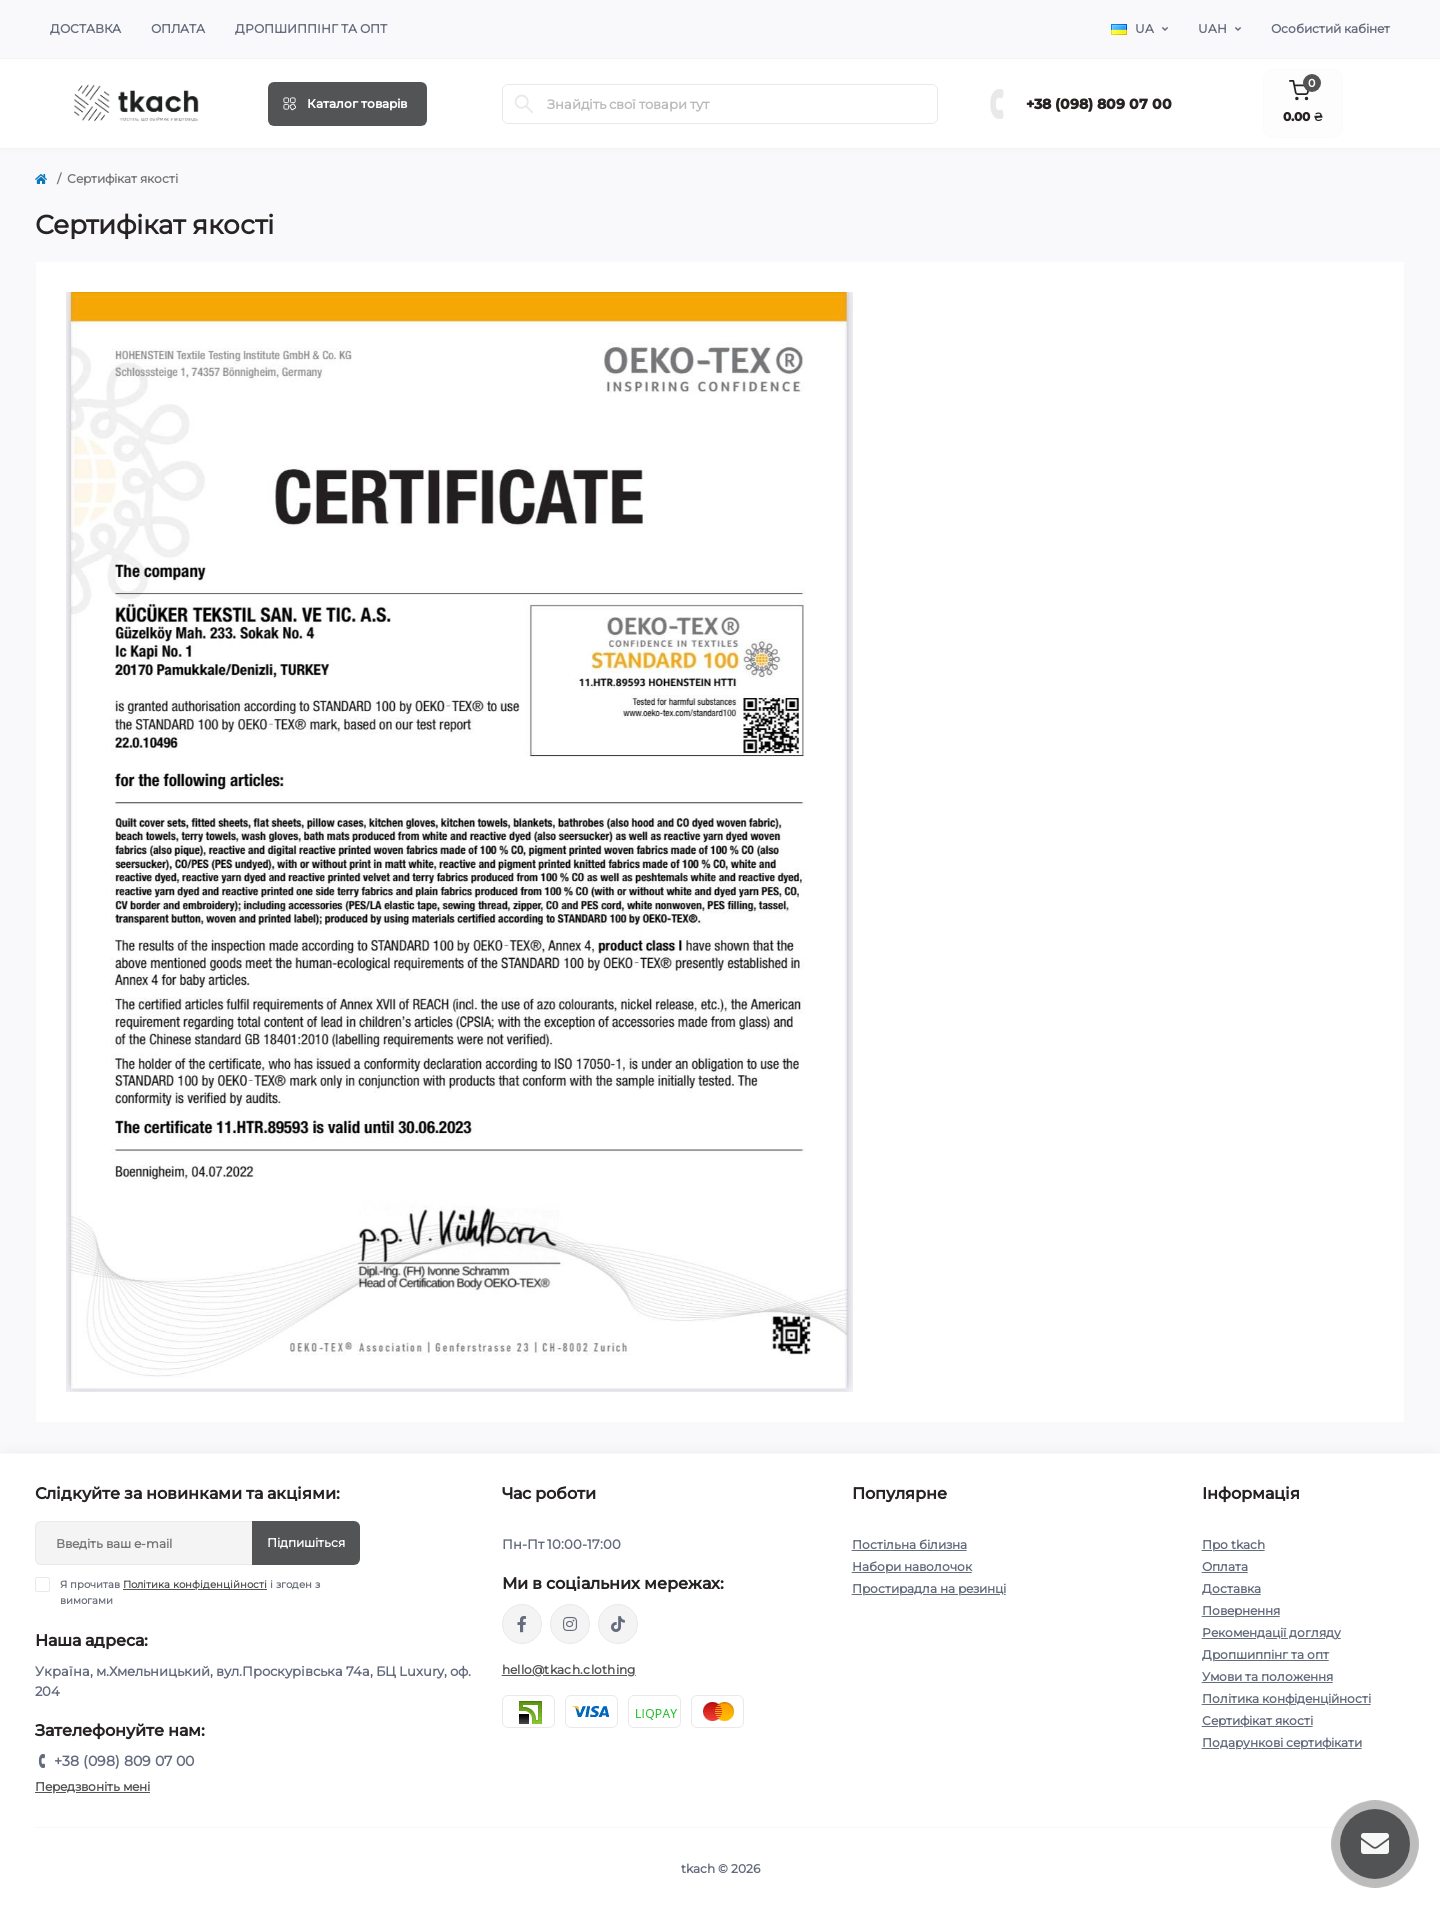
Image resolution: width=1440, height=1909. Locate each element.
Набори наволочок (912, 1566)
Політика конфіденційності (195, 1584)
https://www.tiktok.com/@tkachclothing (618, 1624)
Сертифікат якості (1257, 1720)
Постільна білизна (909, 1544)
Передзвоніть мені (92, 1786)
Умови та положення (1267, 1676)
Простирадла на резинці (929, 1588)
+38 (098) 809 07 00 (1099, 104)
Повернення (1241, 1610)
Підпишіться (306, 1542)
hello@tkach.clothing (569, 1669)
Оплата (178, 28)
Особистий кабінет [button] (1330, 28)
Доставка (85, 28)
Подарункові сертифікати (1282, 1742)
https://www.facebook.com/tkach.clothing (522, 1624)
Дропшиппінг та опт (311, 28)
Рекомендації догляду (1271, 1632)
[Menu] (347, 104)
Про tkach (1233, 1544)
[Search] (524, 104)
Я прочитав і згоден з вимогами (190, 1592)
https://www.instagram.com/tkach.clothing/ (570, 1624)
